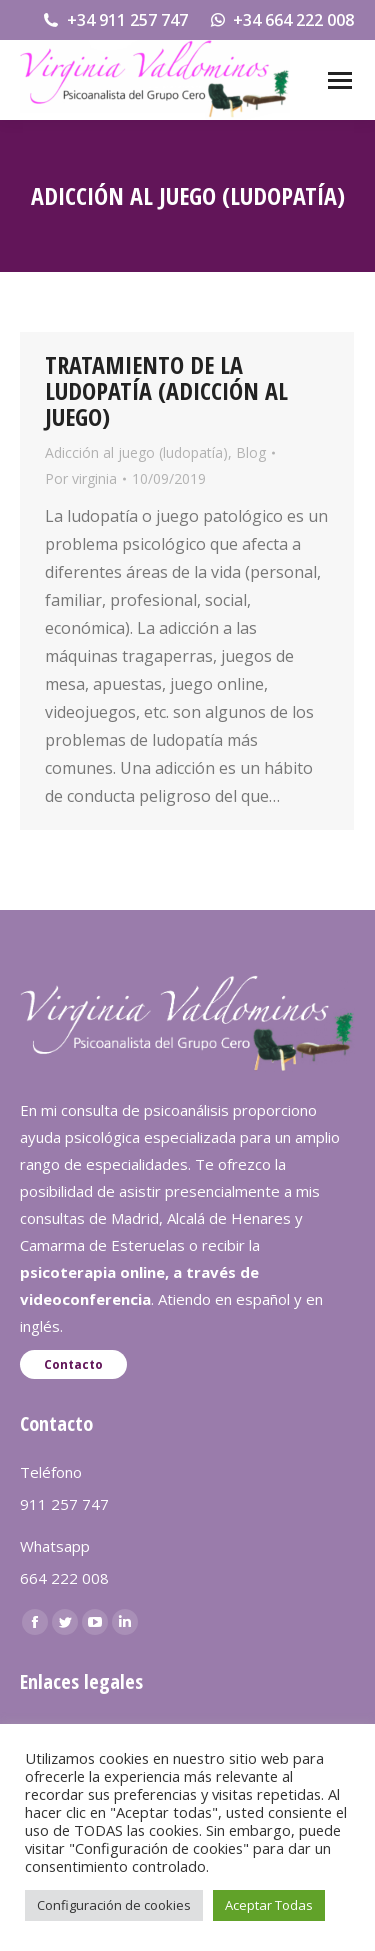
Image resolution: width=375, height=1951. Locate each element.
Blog (251, 452)
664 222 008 (64, 1578)
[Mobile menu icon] (340, 80)
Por (81, 478)
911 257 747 (64, 1504)
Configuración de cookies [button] (114, 1905)
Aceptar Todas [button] (269, 1905)
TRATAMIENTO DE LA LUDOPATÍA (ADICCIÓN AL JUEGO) (166, 390)
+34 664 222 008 (281, 20)
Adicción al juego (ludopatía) (136, 452)
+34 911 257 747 (114, 20)
